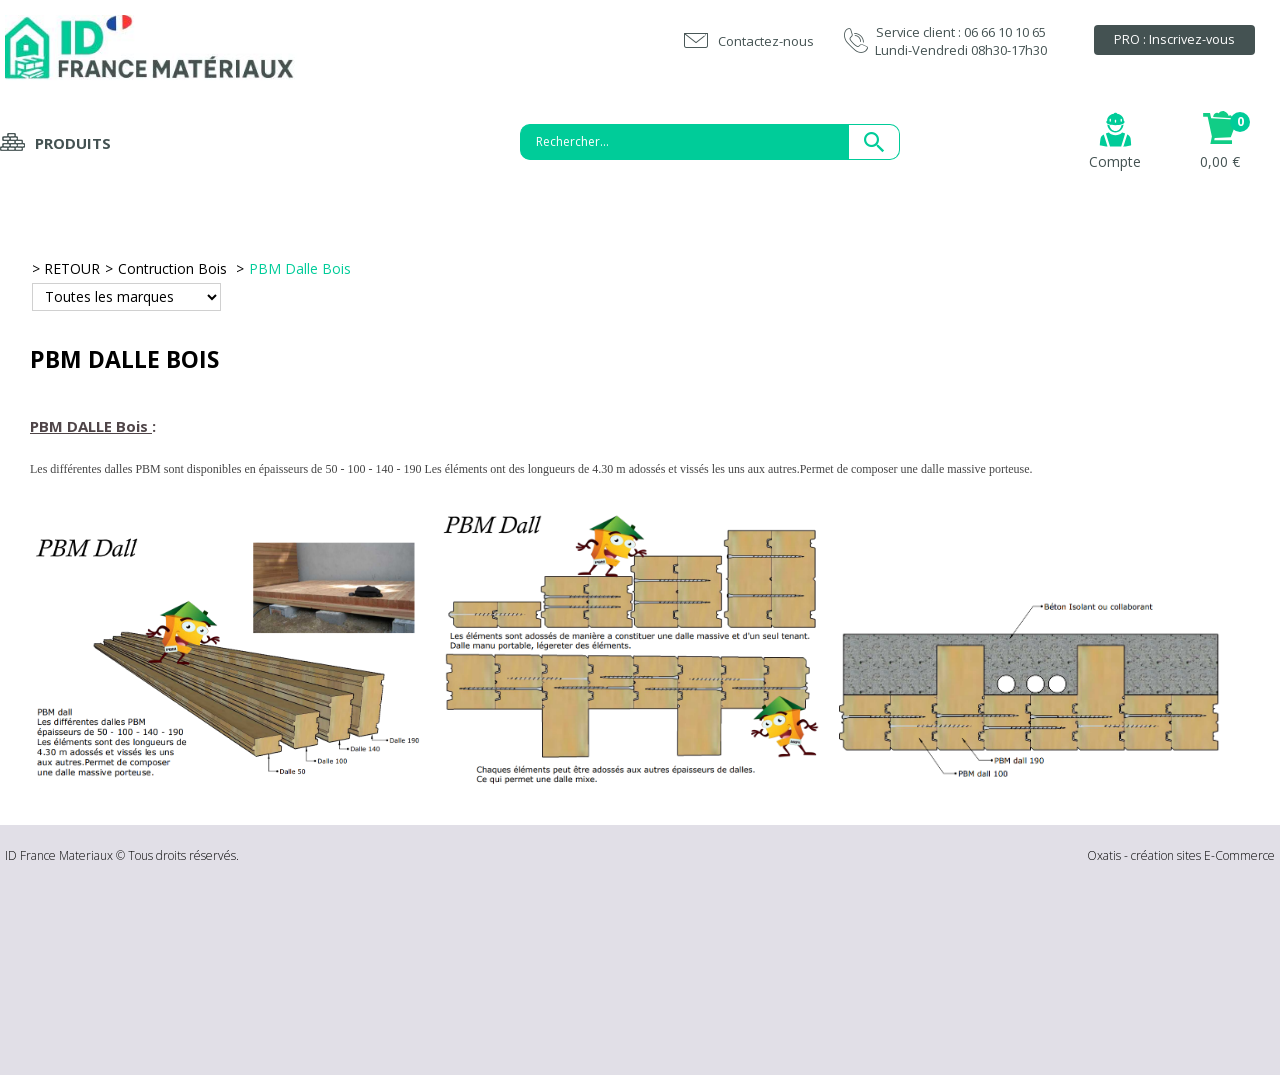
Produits (73, 143)
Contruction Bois (174, 268)
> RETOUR (66, 268)
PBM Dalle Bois (300, 268)
